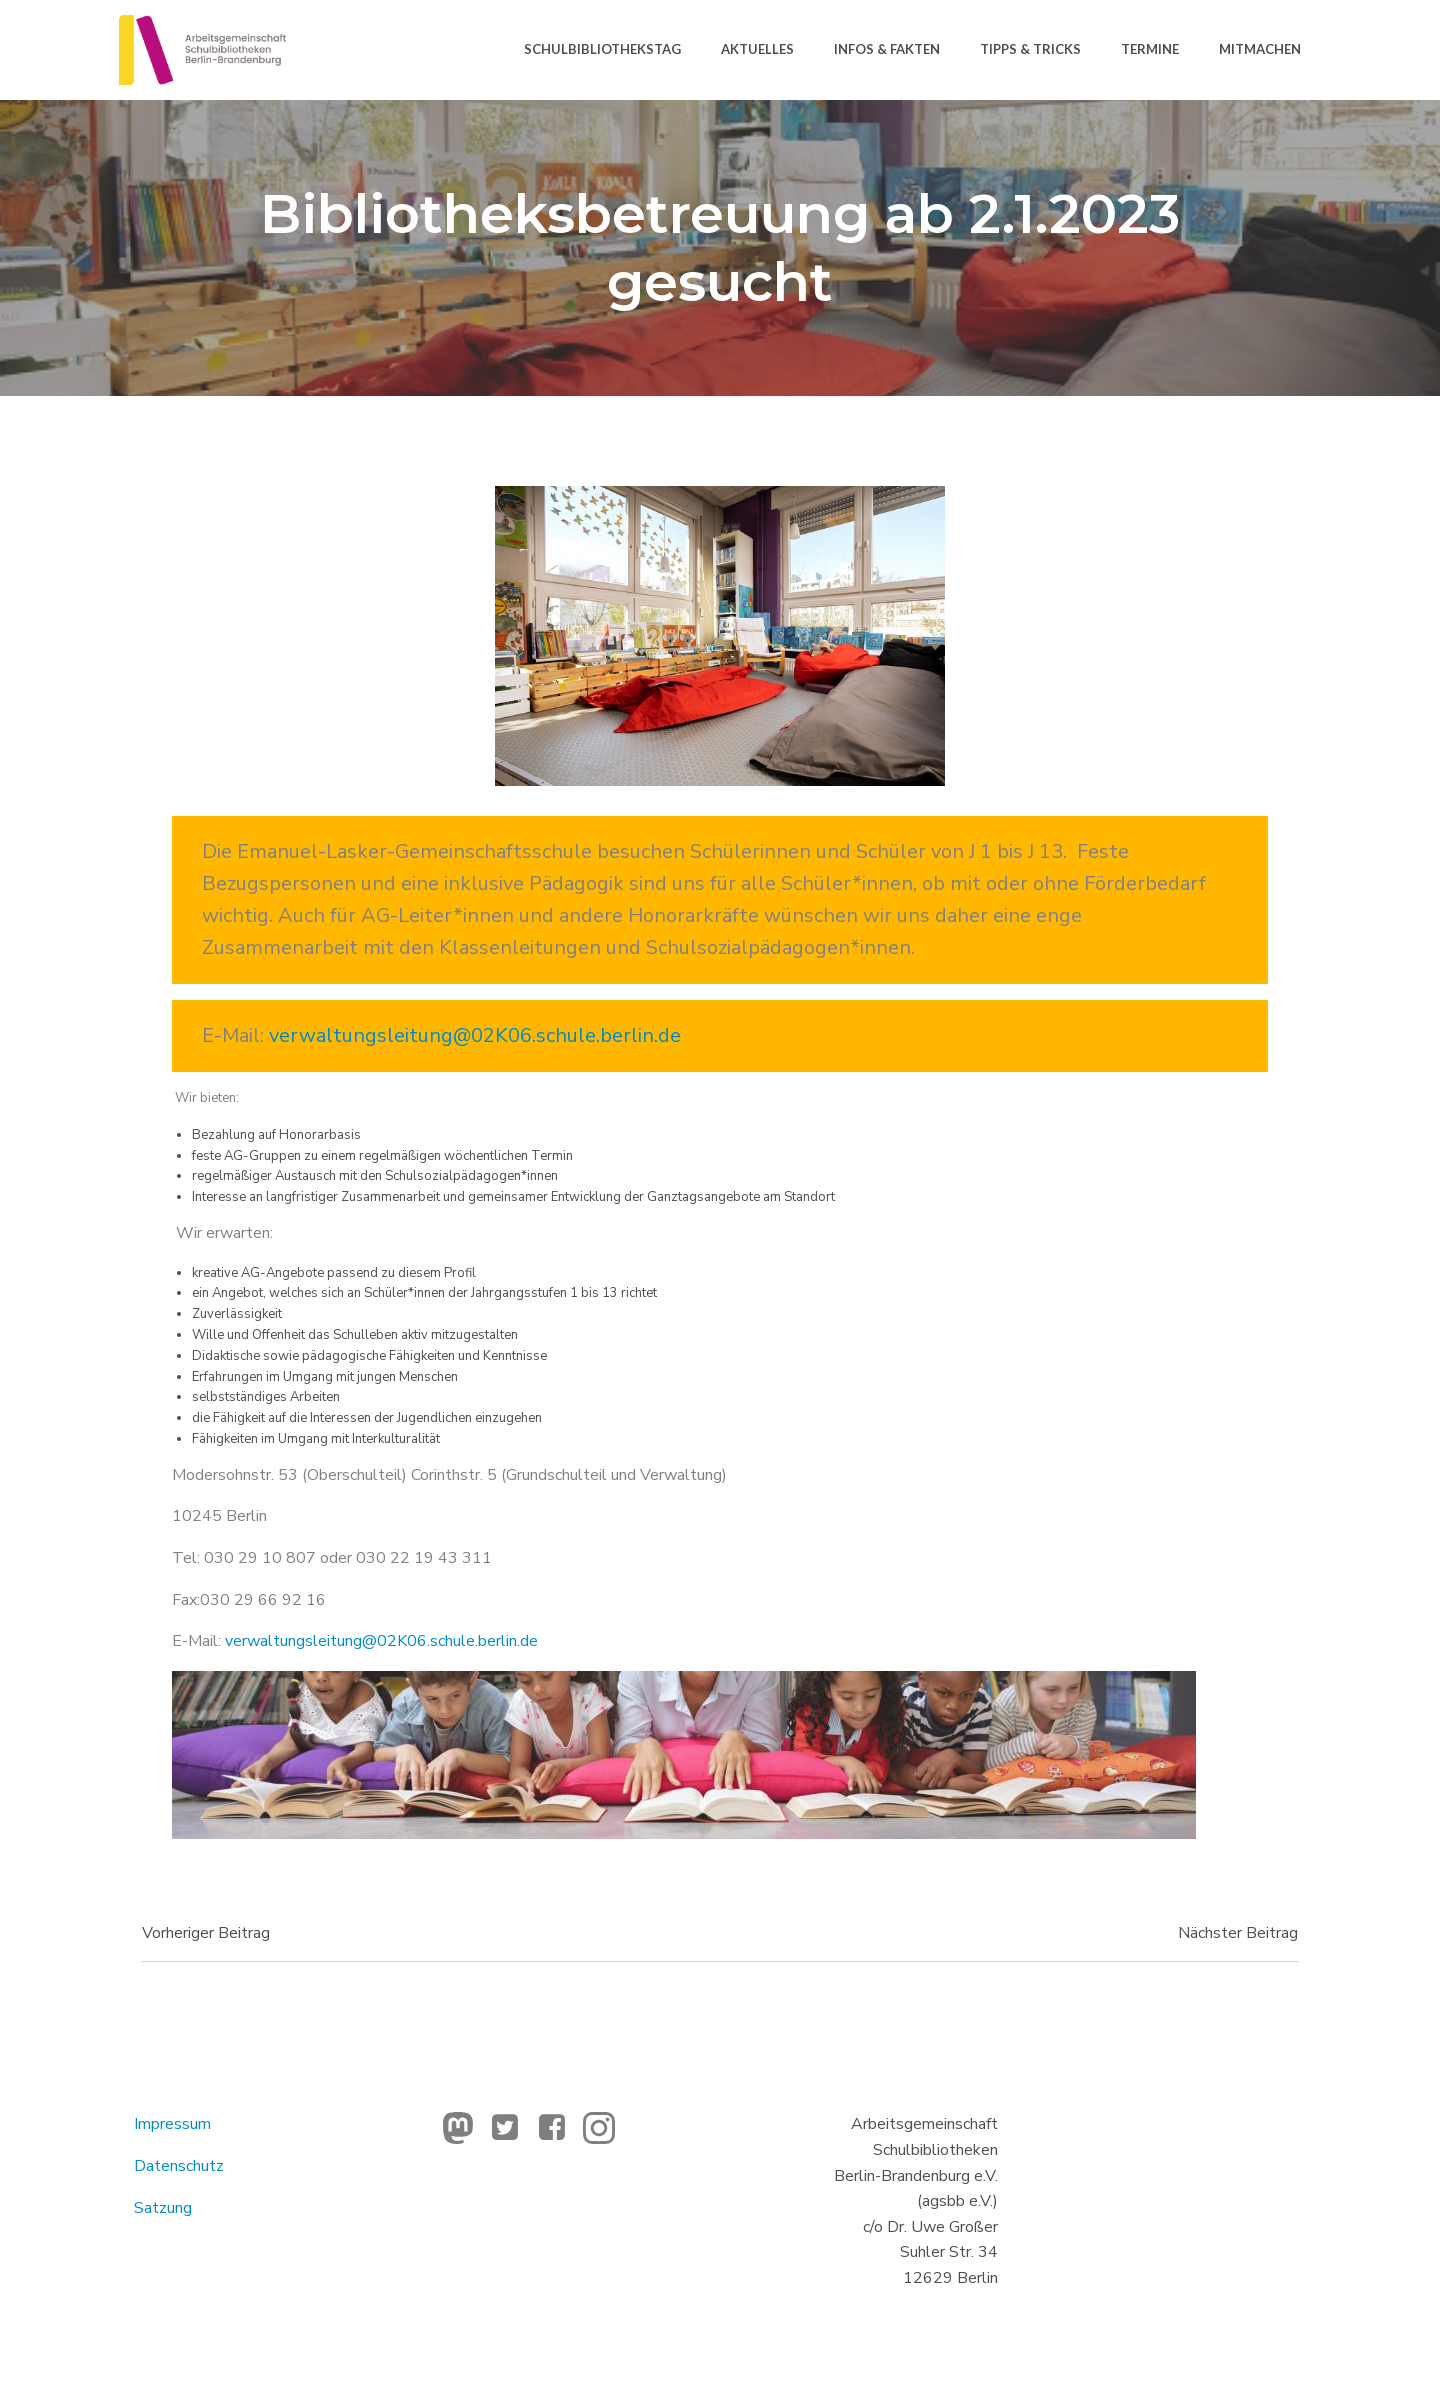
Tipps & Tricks (1030, 49)
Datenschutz (179, 2166)
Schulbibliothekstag (602, 49)
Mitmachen (1260, 49)
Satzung (163, 2208)
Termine (1150, 49)
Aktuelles (757, 49)
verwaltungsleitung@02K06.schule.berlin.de (475, 1035)
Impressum (172, 2124)
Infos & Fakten (887, 49)
